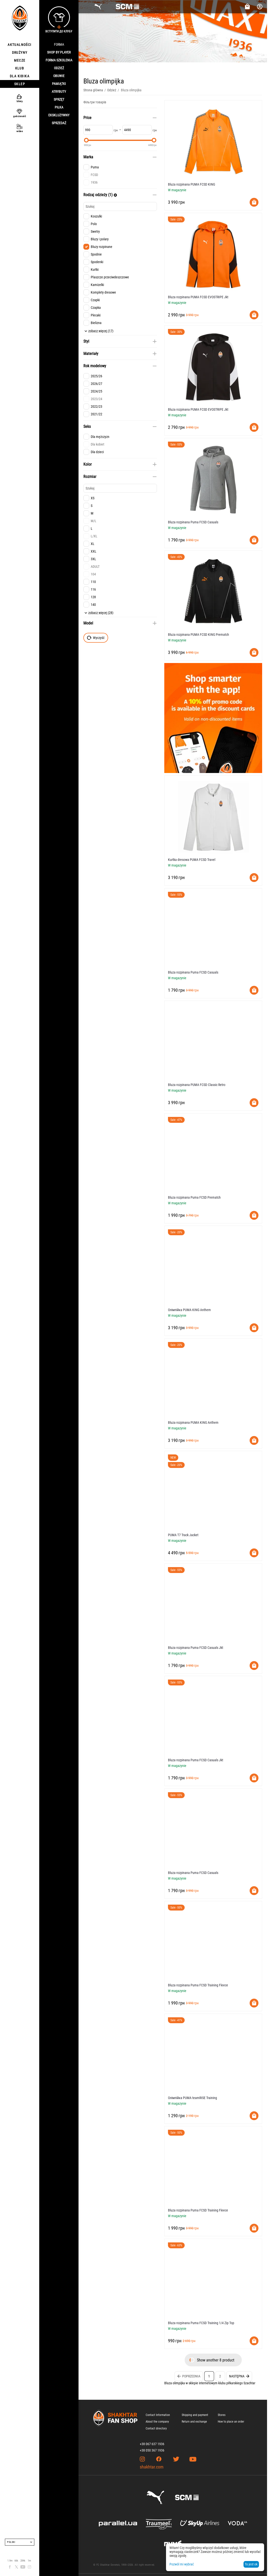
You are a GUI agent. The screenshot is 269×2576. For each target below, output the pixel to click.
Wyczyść (95, 638)
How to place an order (231, 2421)
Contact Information (158, 2415)
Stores (221, 2415)
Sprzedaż (59, 123)
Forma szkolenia (59, 60)
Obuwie (58, 76)
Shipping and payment (195, 2415)
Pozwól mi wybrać (181, 2564)
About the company (157, 2421)
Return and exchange (194, 2421)
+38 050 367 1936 (152, 2450)
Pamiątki (59, 84)
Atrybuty (59, 92)
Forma (59, 44)
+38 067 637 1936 (152, 2444)
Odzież (59, 68)
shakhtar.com (152, 2466)
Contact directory (156, 2428)
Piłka (59, 107)
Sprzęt (59, 99)
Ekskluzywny (58, 115)
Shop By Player (59, 52)
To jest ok (251, 2564)
